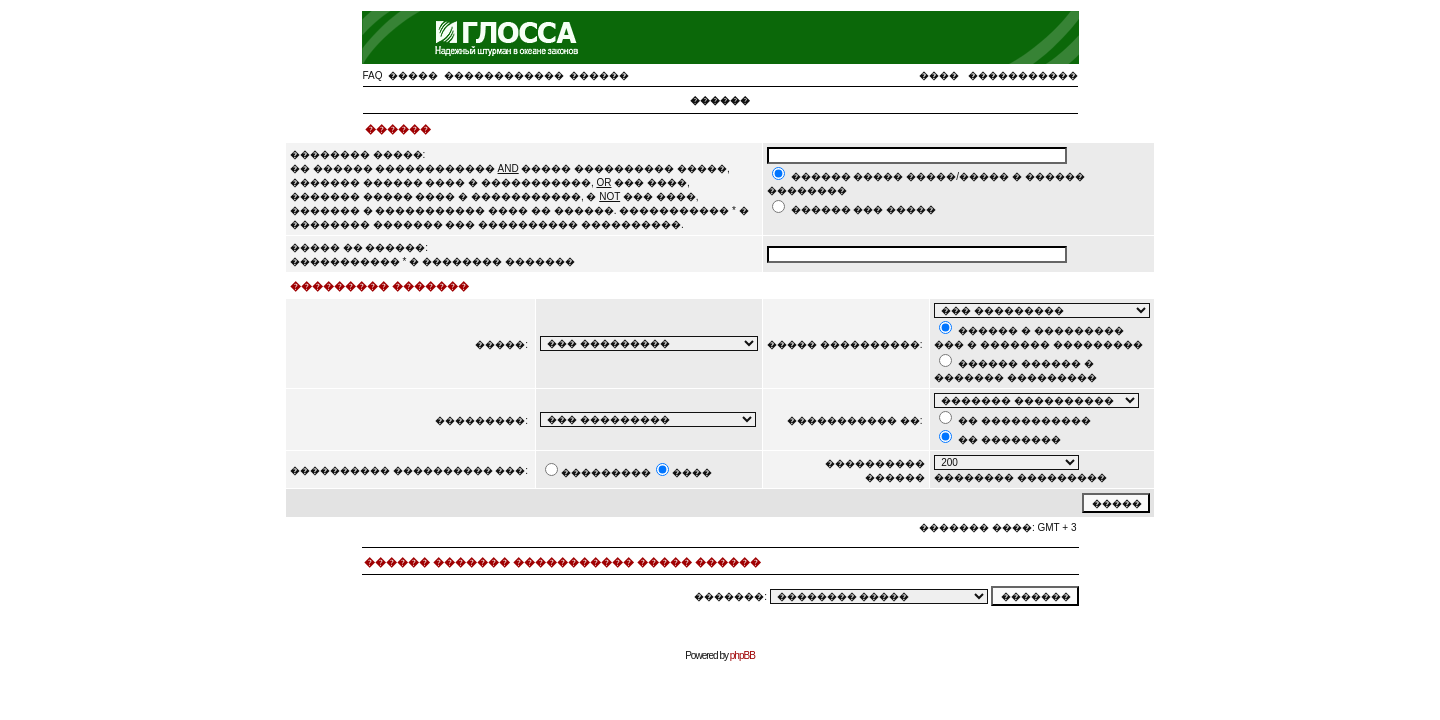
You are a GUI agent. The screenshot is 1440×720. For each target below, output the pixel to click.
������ (599, 75)
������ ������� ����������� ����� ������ (562, 562)
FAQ (373, 75)
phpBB (742, 655)
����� (413, 75)
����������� (1023, 75)
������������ (504, 75)
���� (939, 75)
